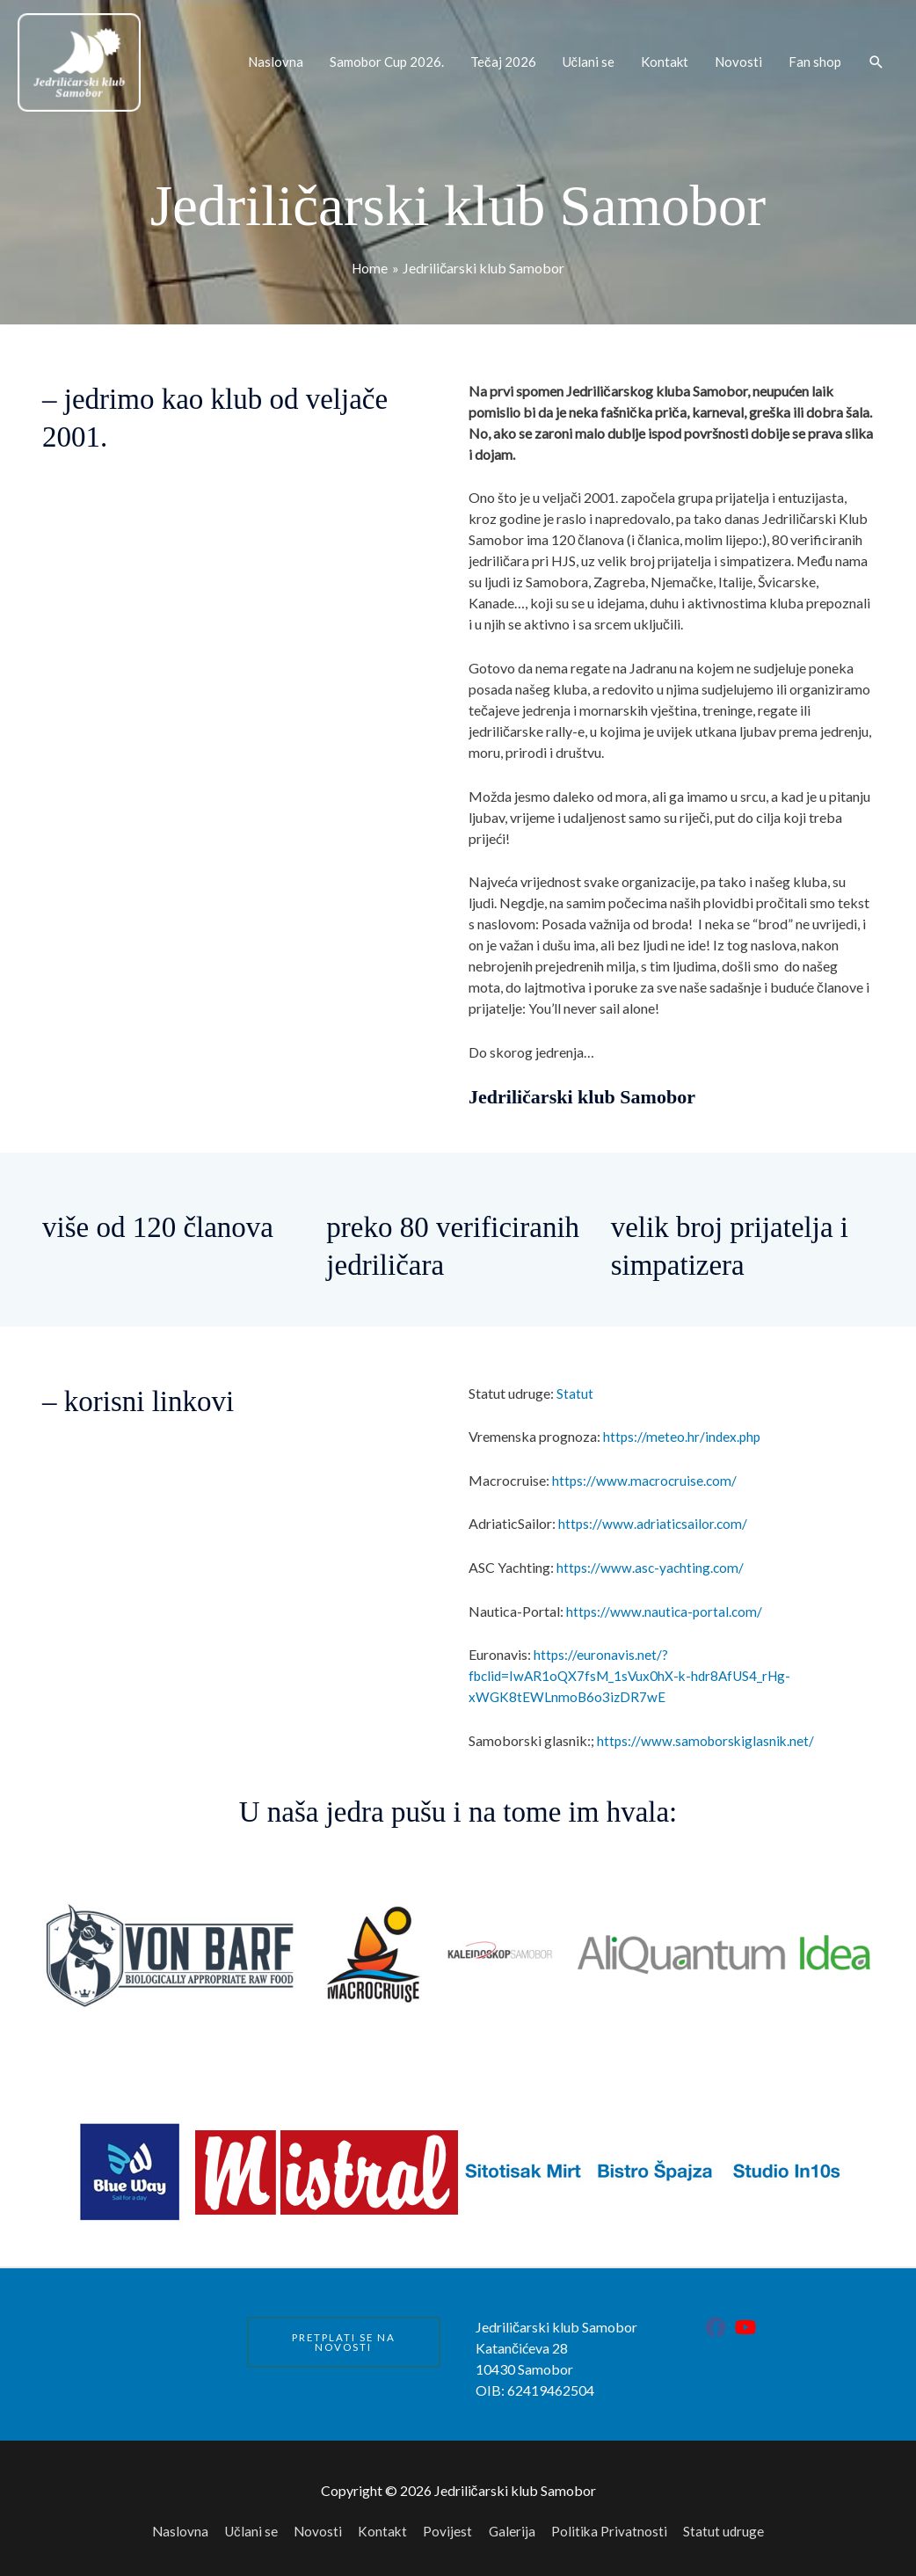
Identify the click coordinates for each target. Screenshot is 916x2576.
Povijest (449, 2524)
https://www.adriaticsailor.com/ (654, 1518)
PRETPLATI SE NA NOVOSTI (343, 2336)
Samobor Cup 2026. (387, 58)
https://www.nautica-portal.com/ (666, 1605)
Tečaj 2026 (503, 58)
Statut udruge (729, 2524)
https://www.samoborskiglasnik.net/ (707, 1734)
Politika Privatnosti (613, 2524)
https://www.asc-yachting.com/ (651, 1562)
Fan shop (815, 58)
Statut (574, 1387)
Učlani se (589, 58)
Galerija (514, 2524)
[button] (876, 58)
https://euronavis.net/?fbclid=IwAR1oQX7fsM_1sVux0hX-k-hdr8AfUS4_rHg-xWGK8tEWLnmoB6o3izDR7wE (636, 1670)
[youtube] (748, 2321)
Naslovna (275, 58)
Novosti (738, 58)
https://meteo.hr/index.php (683, 1431)
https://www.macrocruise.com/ (646, 1474)
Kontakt (664, 58)
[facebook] (718, 2321)
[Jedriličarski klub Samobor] (75, 57)
